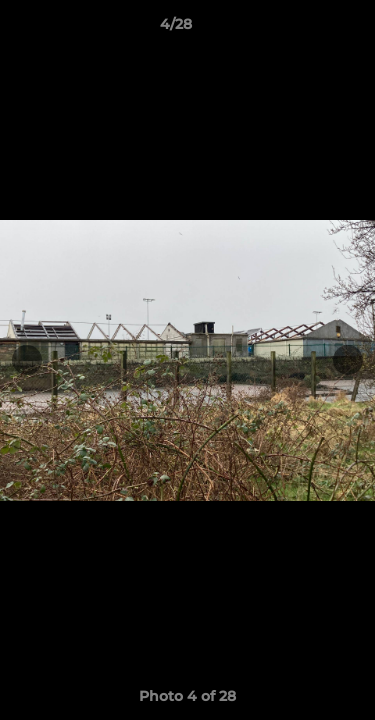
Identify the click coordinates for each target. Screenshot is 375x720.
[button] (303, 29)
